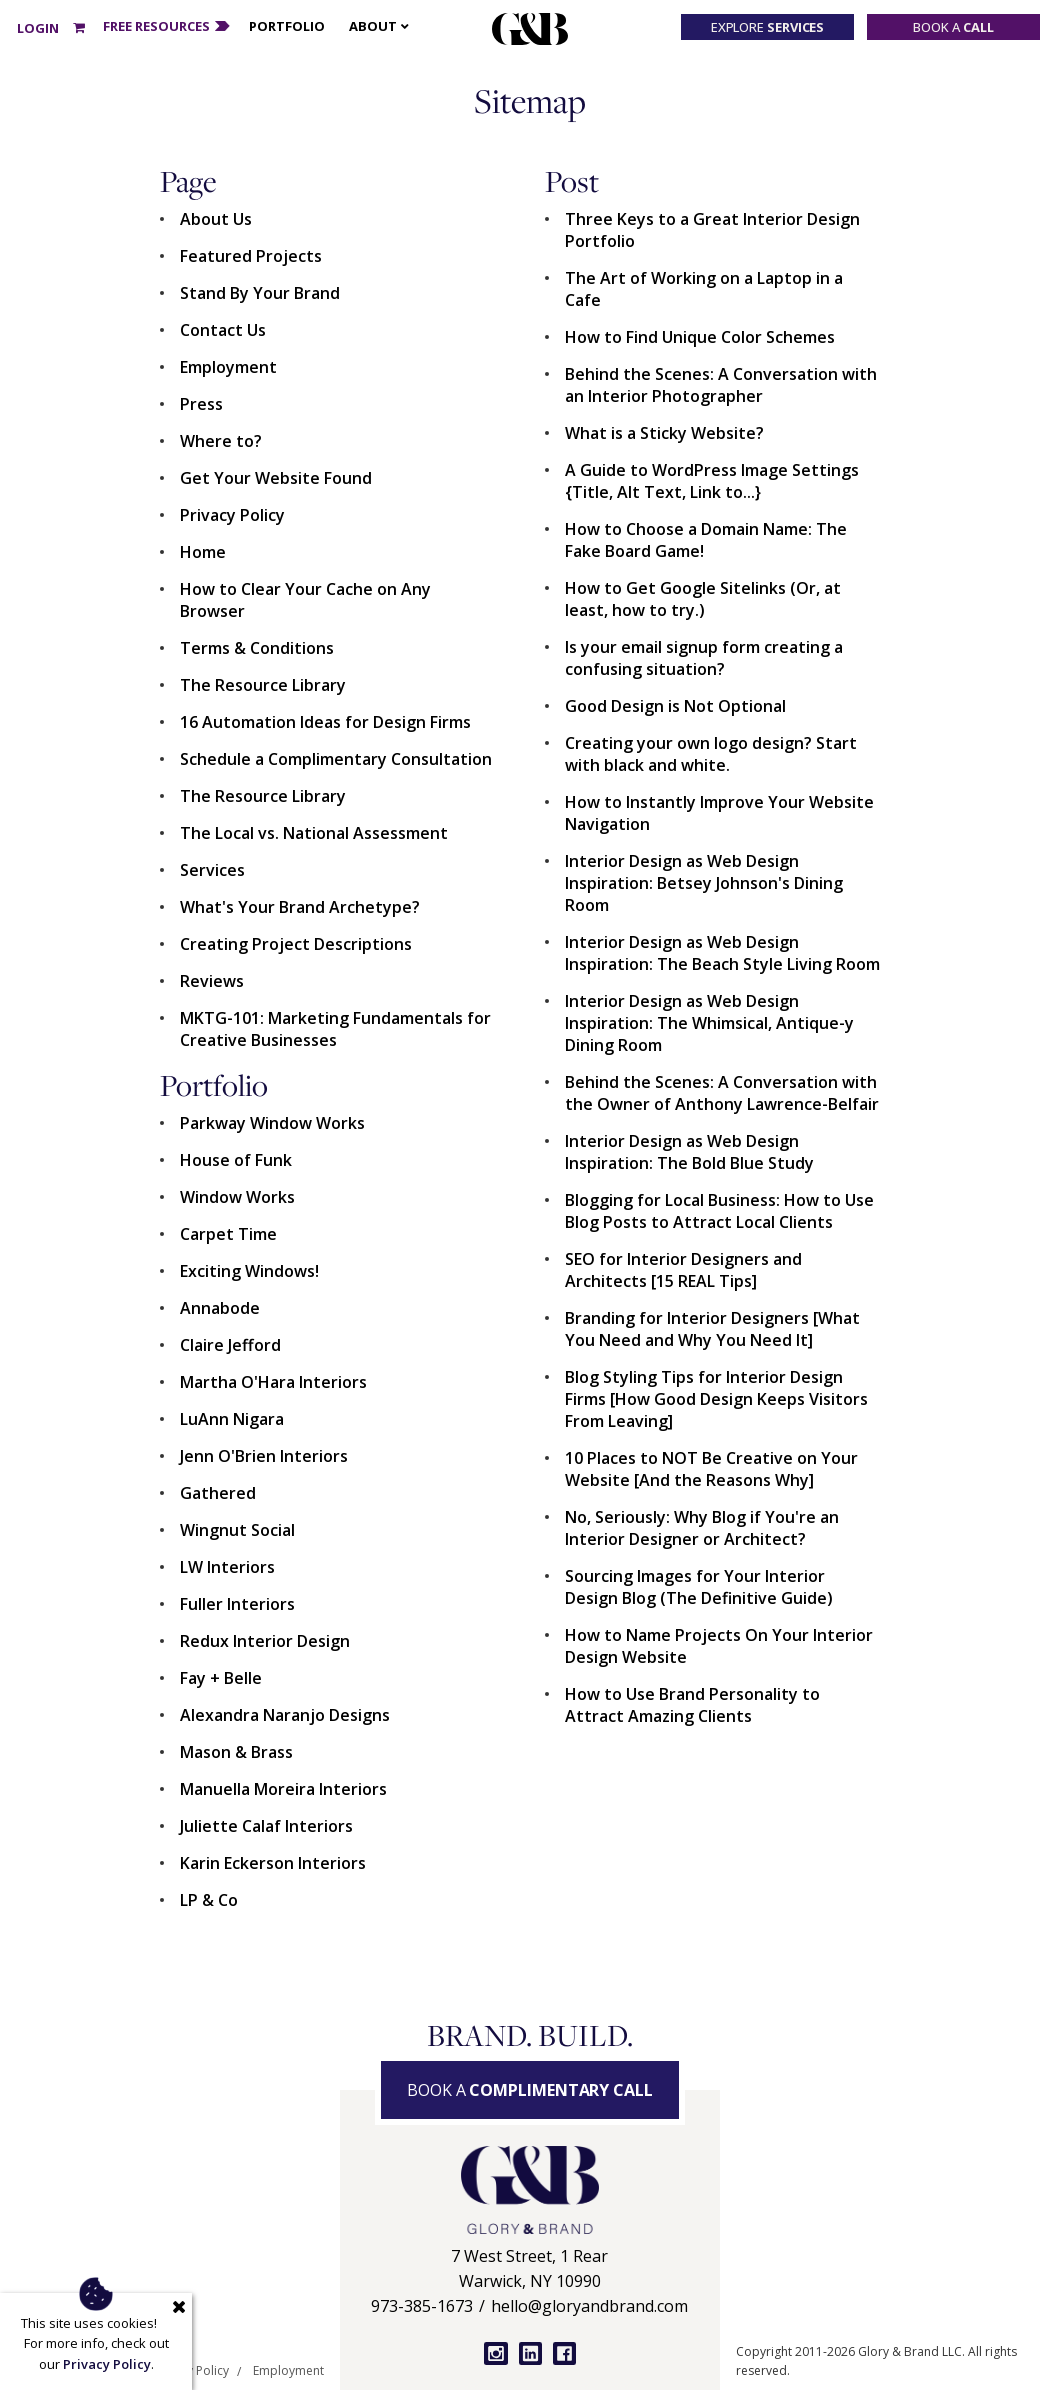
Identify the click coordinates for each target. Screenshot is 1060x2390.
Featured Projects (251, 256)
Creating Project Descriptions (296, 944)
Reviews (212, 981)
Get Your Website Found (276, 478)
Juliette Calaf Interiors (266, 1826)
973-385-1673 (422, 2306)
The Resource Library (263, 685)
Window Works (237, 1197)
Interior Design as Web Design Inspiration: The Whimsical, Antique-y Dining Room (709, 1023)
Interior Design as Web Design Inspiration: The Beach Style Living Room (722, 953)
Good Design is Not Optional (675, 706)
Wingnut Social (237, 1530)
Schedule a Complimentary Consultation (336, 759)
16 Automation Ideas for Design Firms (325, 722)
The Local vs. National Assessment (314, 833)
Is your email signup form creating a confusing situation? (704, 658)
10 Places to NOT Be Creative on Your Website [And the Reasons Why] (711, 1469)
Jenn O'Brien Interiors (264, 1456)
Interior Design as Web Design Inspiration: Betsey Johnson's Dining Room (704, 883)
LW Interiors (227, 1567)
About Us (216, 219)
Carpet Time (228, 1234)
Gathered (218, 1493)
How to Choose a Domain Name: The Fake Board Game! (706, 540)
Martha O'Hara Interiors (273, 1382)
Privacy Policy (232, 515)
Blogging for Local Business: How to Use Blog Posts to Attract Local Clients (719, 1211)
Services (212, 870)
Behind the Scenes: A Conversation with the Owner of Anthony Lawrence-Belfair (722, 1093)
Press (201, 404)
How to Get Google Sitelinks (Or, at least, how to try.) (703, 599)
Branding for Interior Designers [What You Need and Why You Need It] (712, 1329)
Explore (768, 27)
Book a (953, 27)
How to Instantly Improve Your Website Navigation (719, 813)
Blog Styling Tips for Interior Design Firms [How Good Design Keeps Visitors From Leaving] (716, 1399)
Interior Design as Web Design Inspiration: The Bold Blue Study (689, 1152)
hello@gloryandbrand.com (589, 2306)
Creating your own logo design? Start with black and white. (711, 754)
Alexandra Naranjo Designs (285, 1715)
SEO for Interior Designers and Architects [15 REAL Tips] (683, 1270)
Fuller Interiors (237, 1604)
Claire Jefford (230, 1345)
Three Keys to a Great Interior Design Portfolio (712, 230)
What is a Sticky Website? (664, 433)
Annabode (220, 1308)
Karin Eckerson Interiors (273, 1863)
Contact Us (223, 330)
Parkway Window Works (272, 1123)
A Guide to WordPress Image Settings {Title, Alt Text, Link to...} (712, 481)
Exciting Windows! (249, 1271)
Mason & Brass (236, 1752)
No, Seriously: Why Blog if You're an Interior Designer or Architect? (702, 1528)
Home (203, 552)
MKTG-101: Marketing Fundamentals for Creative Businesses (335, 1029)
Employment (228, 367)
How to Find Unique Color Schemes (700, 337)
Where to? (221, 441)
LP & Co (209, 1900)
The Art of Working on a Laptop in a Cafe (704, 289)
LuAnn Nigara (232, 1419)
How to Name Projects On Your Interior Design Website (719, 1646)
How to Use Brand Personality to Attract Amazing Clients (692, 1705)
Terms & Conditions (257, 648)
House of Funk (236, 1160)
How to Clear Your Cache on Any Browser (305, 600)
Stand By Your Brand (260, 293)
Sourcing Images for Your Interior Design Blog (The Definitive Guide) (699, 1587)
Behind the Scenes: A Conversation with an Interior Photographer (721, 385)
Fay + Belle (221, 1678)
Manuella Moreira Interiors (283, 1789)
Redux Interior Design (265, 1641)
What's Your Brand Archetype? (300, 907)
